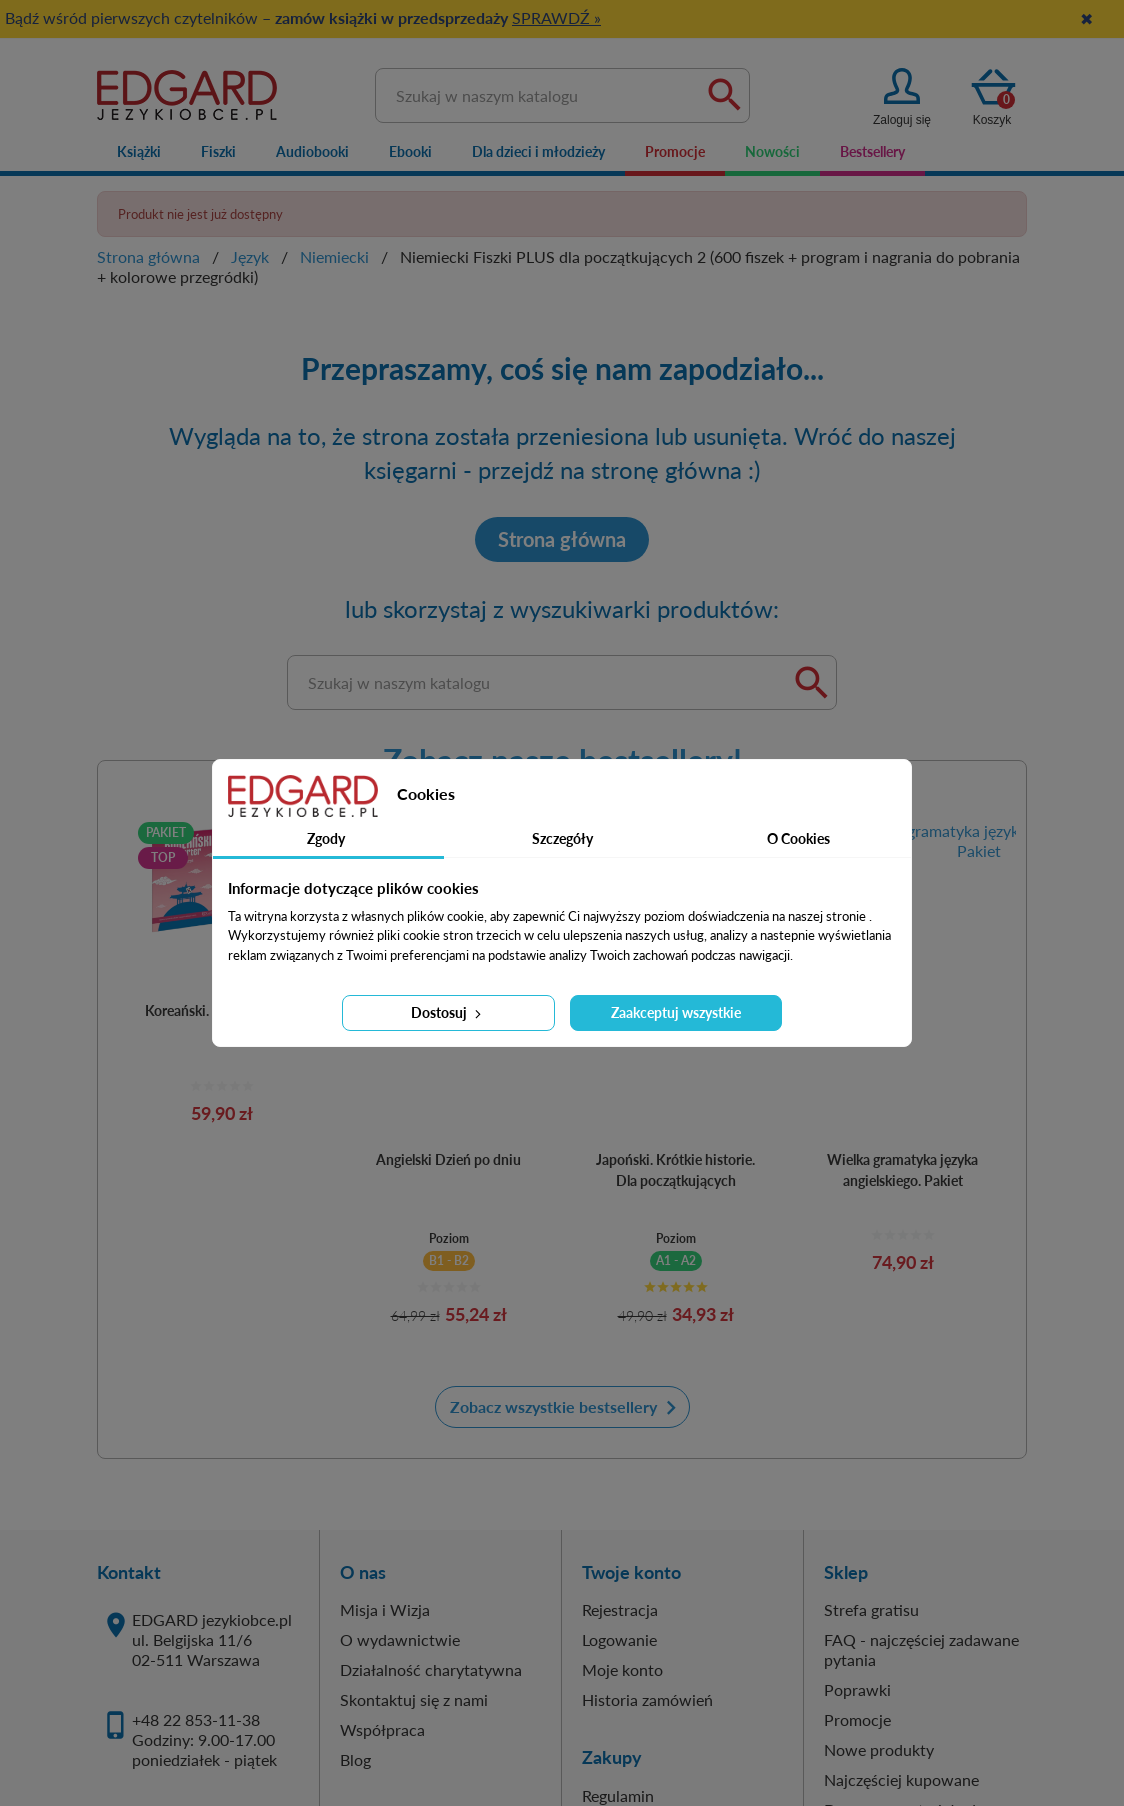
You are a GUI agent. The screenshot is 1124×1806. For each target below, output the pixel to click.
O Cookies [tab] (798, 838)
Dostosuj (448, 1012)
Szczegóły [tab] (562, 838)
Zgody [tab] (326, 838)
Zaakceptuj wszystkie (676, 1012)
